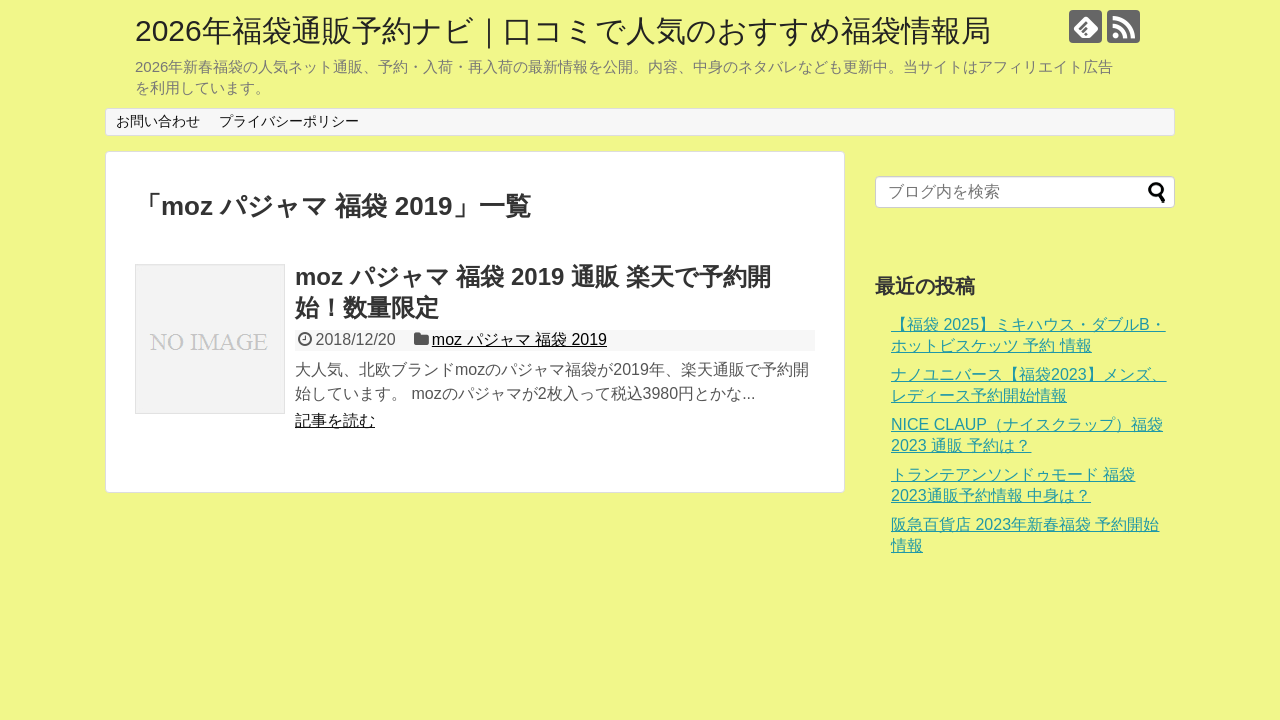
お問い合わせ (158, 121)
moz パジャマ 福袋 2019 (519, 339)
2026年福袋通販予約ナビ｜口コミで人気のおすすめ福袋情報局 (563, 30)
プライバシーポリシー (289, 121)
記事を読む (335, 420)
